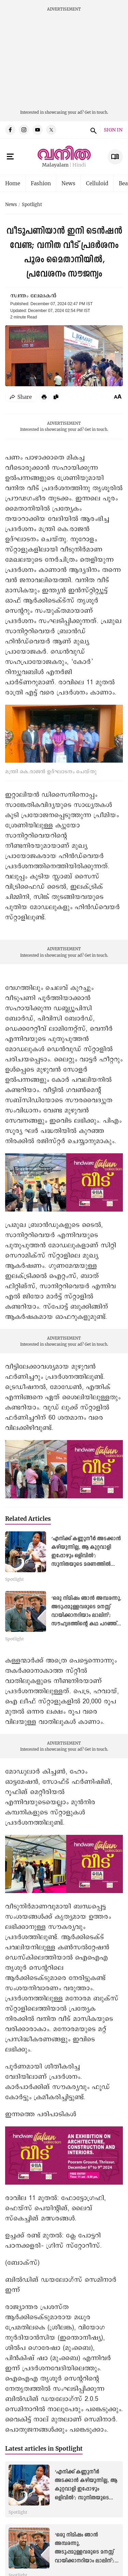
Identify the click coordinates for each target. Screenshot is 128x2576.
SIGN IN (113, 130)
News (68, 183)
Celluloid (97, 183)
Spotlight (32, 204)
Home (12, 183)
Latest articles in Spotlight (44, 2448)
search (92, 130)
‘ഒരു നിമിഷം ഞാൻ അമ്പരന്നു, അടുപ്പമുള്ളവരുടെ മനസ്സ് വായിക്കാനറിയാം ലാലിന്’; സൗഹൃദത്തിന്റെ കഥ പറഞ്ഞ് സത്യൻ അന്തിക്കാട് (86, 1616)
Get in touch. (96, 112)
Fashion (41, 183)
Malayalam (55, 165)
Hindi (79, 165)
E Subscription (115, 157)
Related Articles (28, 1519)
